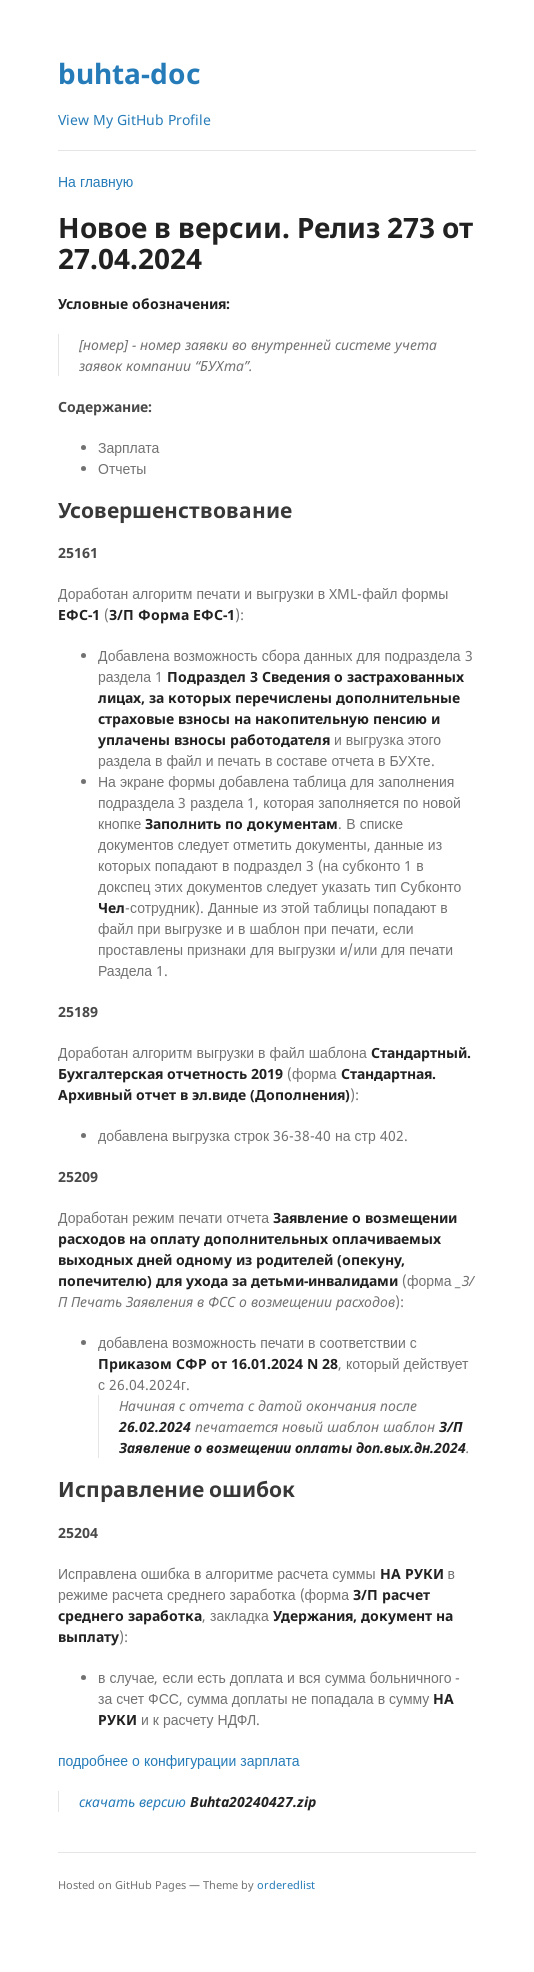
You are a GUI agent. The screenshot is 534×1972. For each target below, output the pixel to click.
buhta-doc (129, 73)
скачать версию (197, 1801)
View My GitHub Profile (134, 119)
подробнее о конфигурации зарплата (179, 1760)
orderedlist (286, 1884)
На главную (95, 181)
